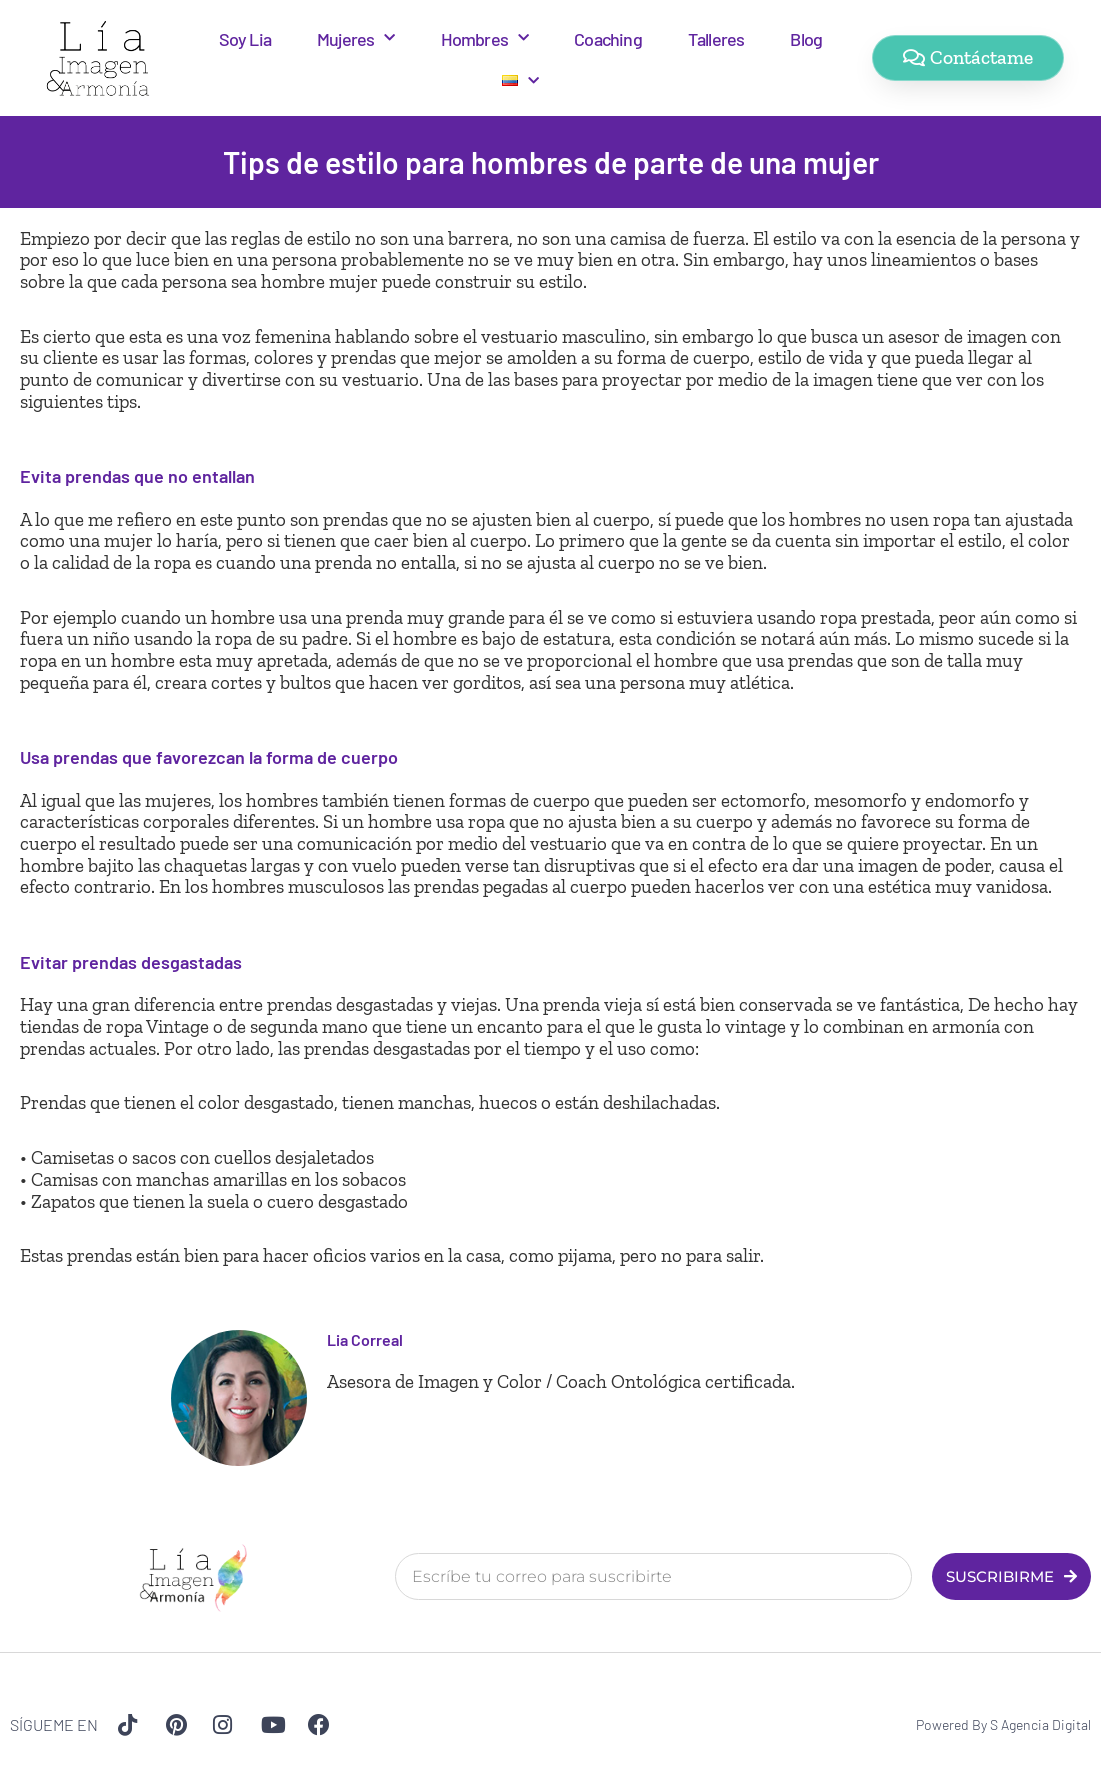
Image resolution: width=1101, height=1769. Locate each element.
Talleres (716, 39)
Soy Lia (245, 39)
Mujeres (356, 38)
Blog (806, 39)
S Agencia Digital (1040, 1724)
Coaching (608, 39)
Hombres (485, 38)
